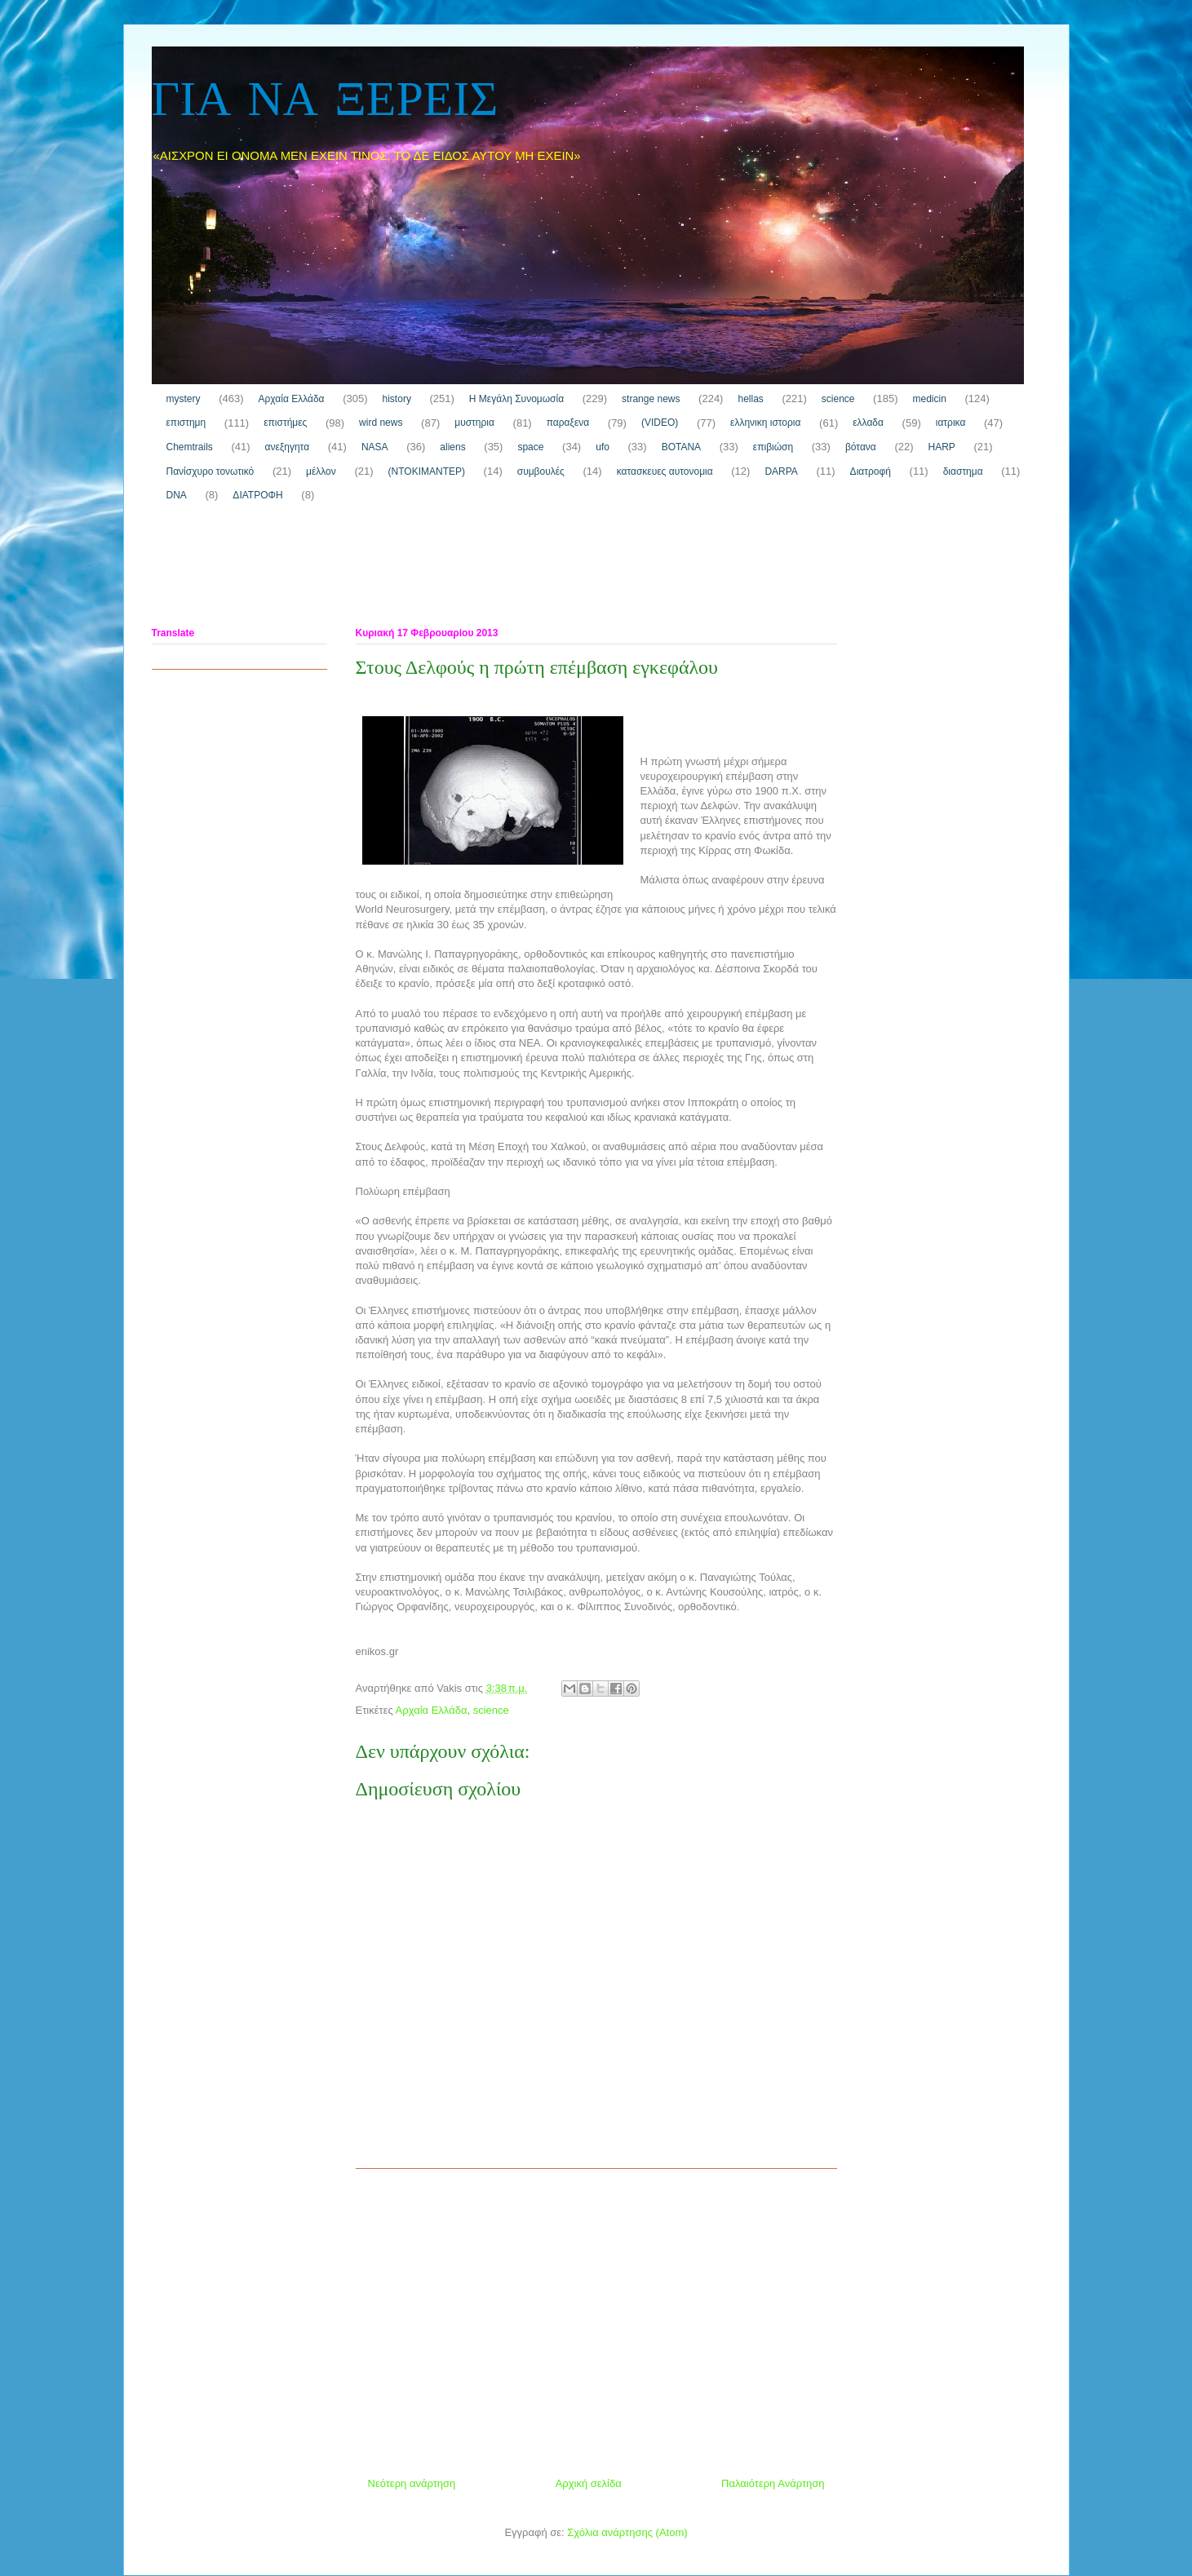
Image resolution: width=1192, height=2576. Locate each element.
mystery (183, 399)
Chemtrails (189, 447)
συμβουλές (541, 471)
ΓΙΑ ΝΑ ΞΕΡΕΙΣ (325, 101)
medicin (929, 399)
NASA (374, 447)
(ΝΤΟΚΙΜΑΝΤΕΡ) (426, 471)
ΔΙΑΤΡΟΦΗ (257, 495)
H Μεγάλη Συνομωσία (516, 399)
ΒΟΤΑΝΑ (681, 447)
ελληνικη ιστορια (765, 422)
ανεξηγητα (287, 447)
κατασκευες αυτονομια (665, 471)
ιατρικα (951, 422)
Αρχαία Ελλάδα (291, 399)
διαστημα (963, 471)
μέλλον (321, 471)
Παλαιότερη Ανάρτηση (772, 2483)
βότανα (860, 447)
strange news (651, 399)
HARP (941, 447)
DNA (176, 495)
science (838, 399)
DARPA (780, 471)
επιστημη (186, 422)
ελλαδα (868, 422)
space (530, 447)
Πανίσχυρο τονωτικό (210, 471)
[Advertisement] (449, 568)
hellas (750, 399)
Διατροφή (870, 471)
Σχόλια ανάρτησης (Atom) (627, 2532)
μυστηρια (474, 422)
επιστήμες (285, 422)
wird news (380, 422)
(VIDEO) (659, 422)
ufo (602, 447)
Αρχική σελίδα (589, 2483)
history (397, 399)
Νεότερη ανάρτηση (412, 2483)
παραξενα (568, 422)
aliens (452, 447)
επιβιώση (773, 447)
